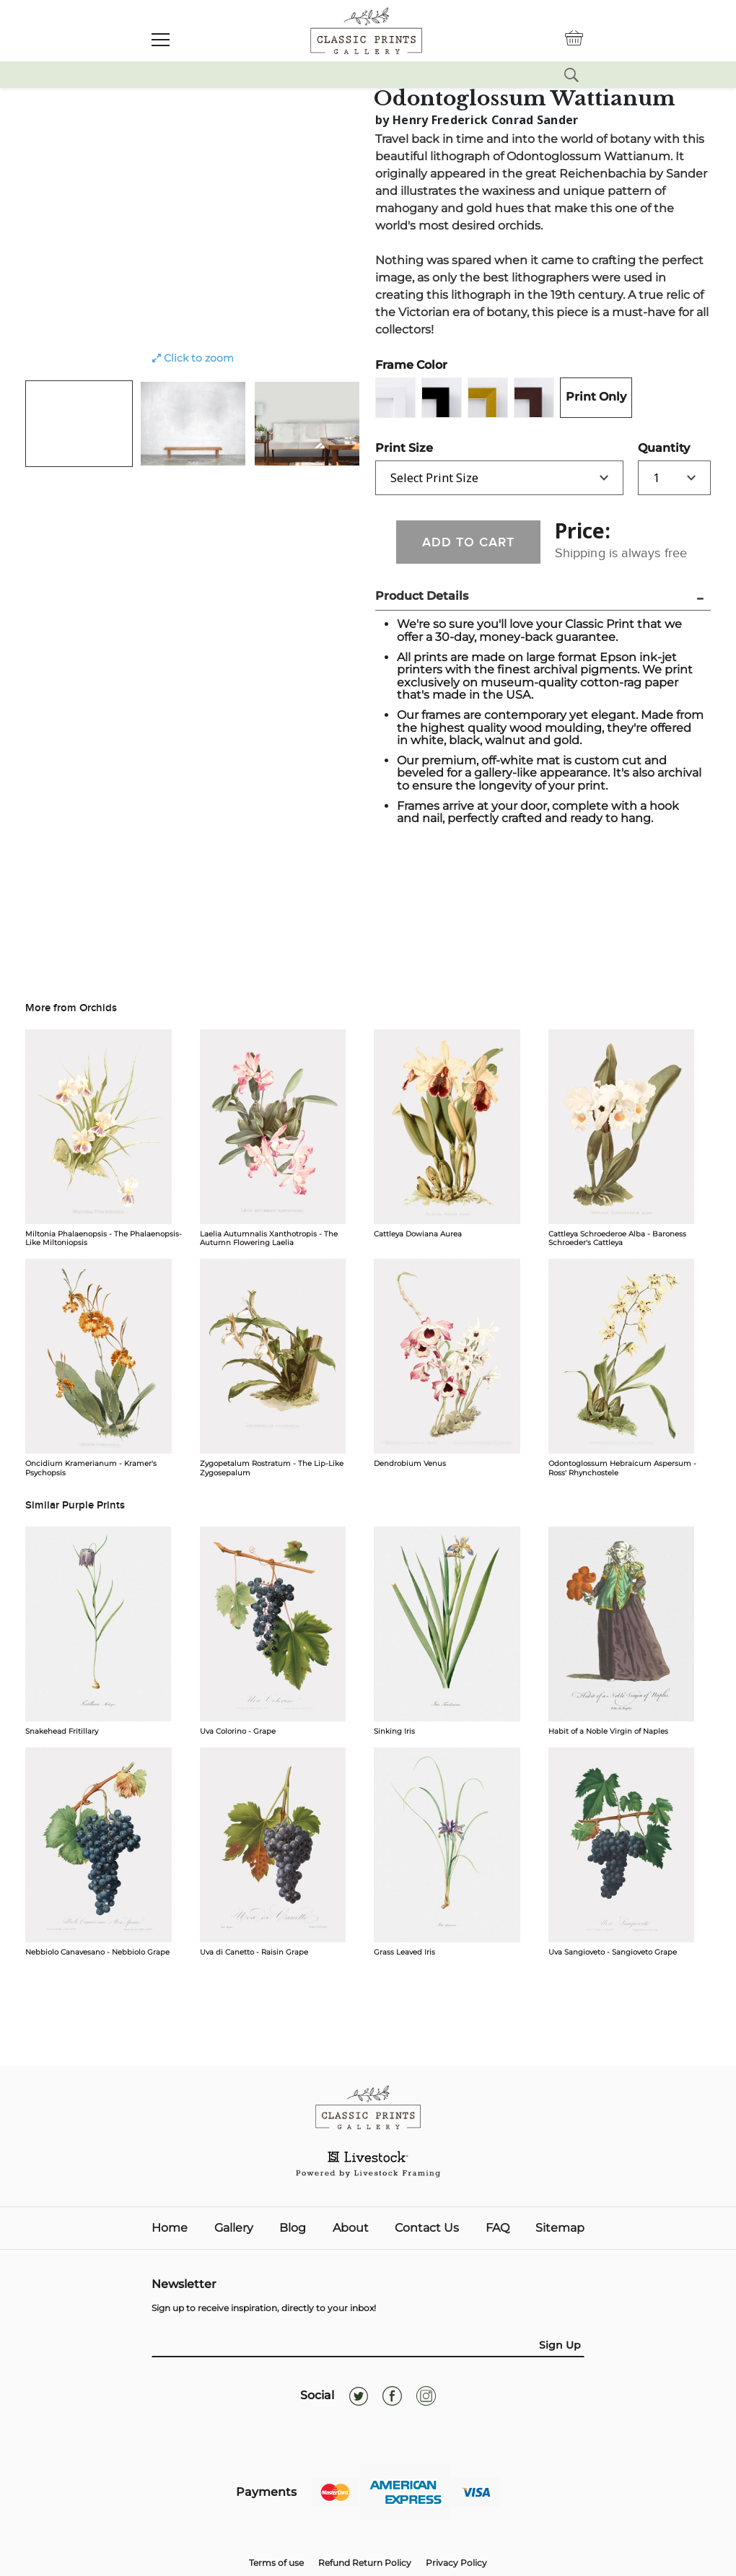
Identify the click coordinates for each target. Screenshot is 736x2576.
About (351, 2228)
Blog (292, 2228)
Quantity (664, 448)
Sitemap (559, 2228)
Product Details (421, 596)
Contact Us (427, 2228)
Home (170, 2228)
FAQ (497, 2228)
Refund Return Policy (364, 2562)
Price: (582, 530)
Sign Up (560, 2345)
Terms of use (276, 2562)
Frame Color (411, 365)
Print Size (404, 448)
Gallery (233, 2228)
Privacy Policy (456, 2562)
